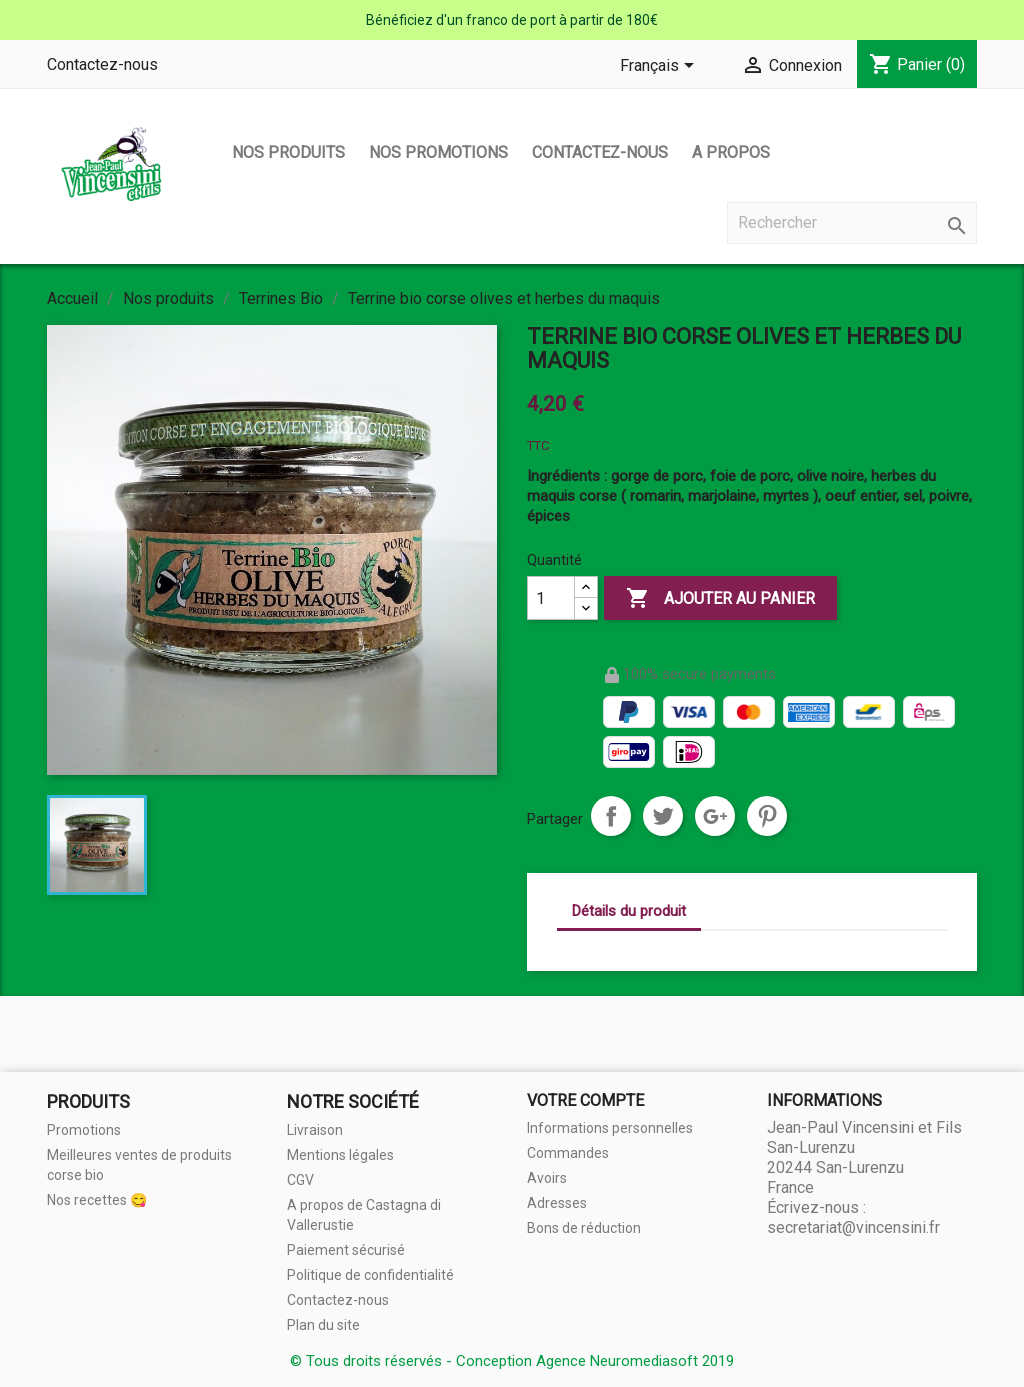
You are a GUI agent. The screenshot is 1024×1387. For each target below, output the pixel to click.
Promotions (84, 1130)
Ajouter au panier (720, 599)
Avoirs (547, 1178)
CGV (300, 1180)
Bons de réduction (584, 1228)
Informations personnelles (610, 1128)
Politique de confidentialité (370, 1275)
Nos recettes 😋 (97, 1200)
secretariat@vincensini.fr (853, 1227)
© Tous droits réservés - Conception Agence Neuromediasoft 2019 (512, 1361)
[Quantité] (551, 598)
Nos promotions (438, 152)
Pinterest (767, 816)
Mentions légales (340, 1155)
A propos (731, 152)
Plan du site (323, 1325)
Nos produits (288, 152)
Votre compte (585, 1100)
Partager (611, 816)
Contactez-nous (102, 64)
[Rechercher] (852, 223)
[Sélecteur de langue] (660, 67)
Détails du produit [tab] (629, 911)
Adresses (557, 1203)
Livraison (315, 1130)
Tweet (663, 816)
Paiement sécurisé (346, 1250)
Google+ (715, 816)
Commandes (568, 1153)
